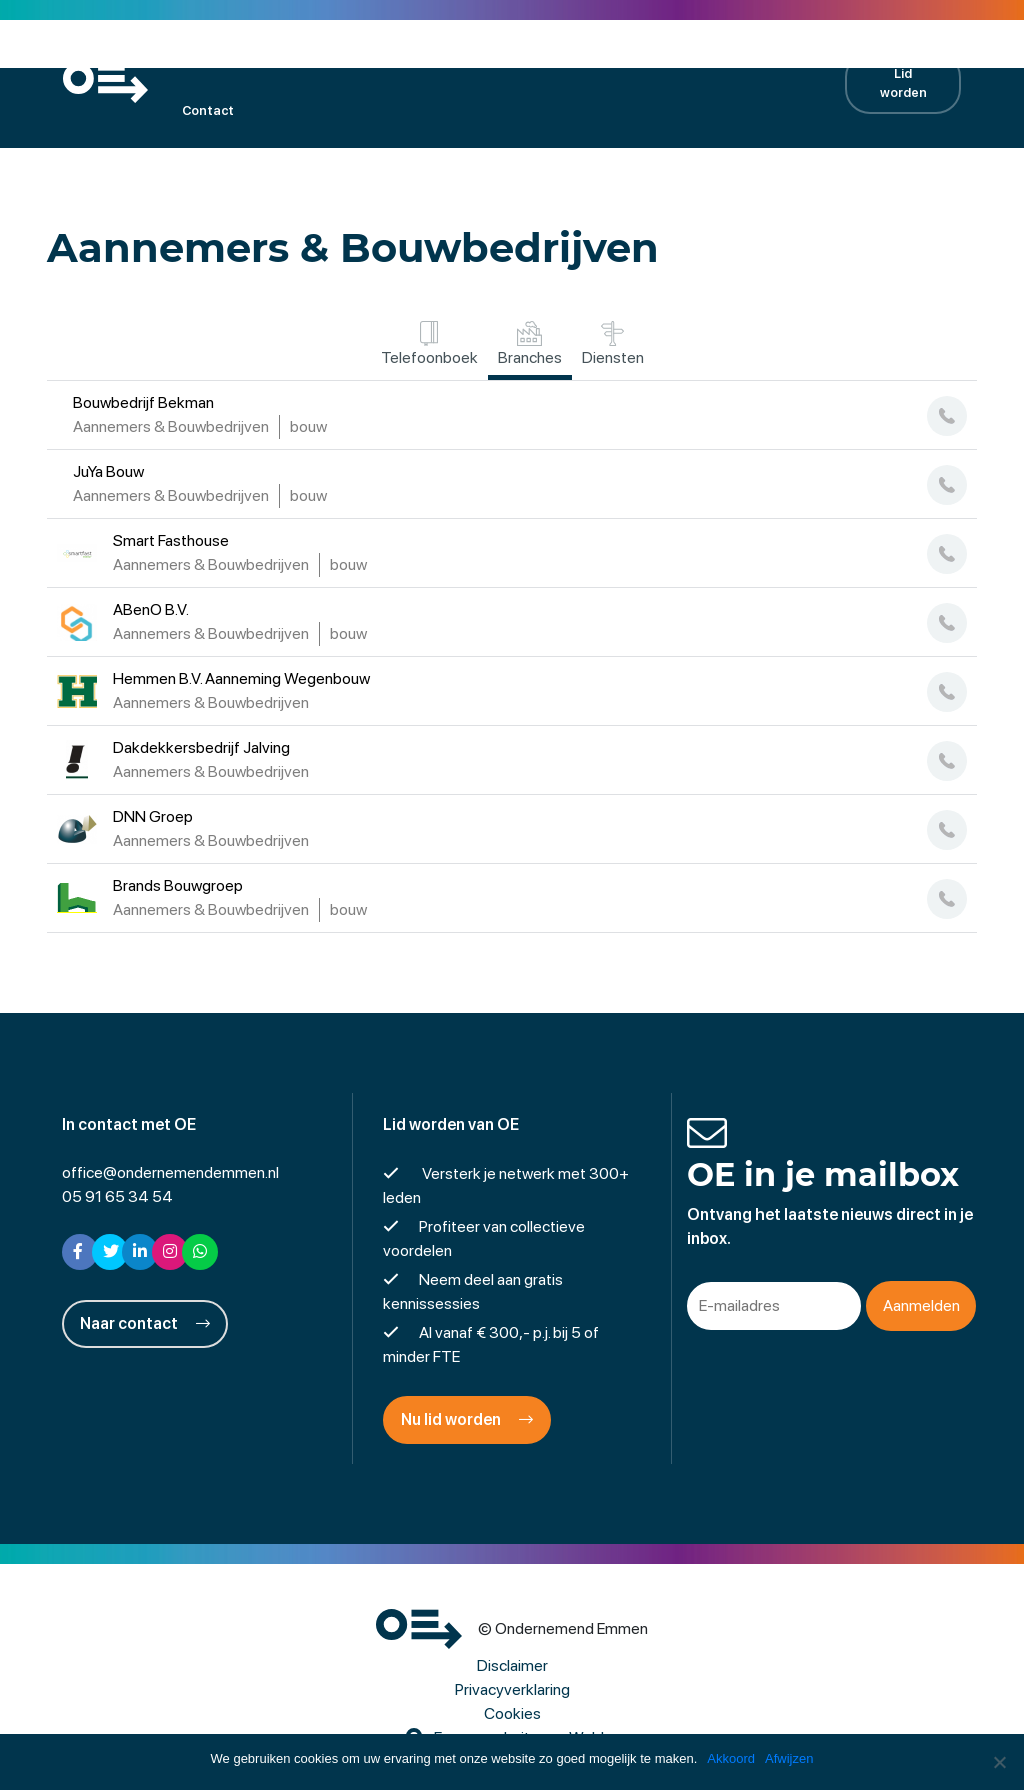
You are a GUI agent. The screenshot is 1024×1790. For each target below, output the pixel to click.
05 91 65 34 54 (117, 1196)
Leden (254, 55)
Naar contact (145, 1323)
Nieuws (616, 55)
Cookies (512, 1713)
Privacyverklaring (512, 1689)
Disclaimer (512, 1665)
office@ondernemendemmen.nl (170, 1172)
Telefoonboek (429, 344)
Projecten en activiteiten (480, 55)
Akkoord (731, 1758)
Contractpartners (731, 55)
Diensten (613, 344)
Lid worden (903, 83)
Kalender (338, 55)
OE (190, 55)
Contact (208, 110)
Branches (530, 344)
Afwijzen (789, 1758)
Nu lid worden (467, 1419)
